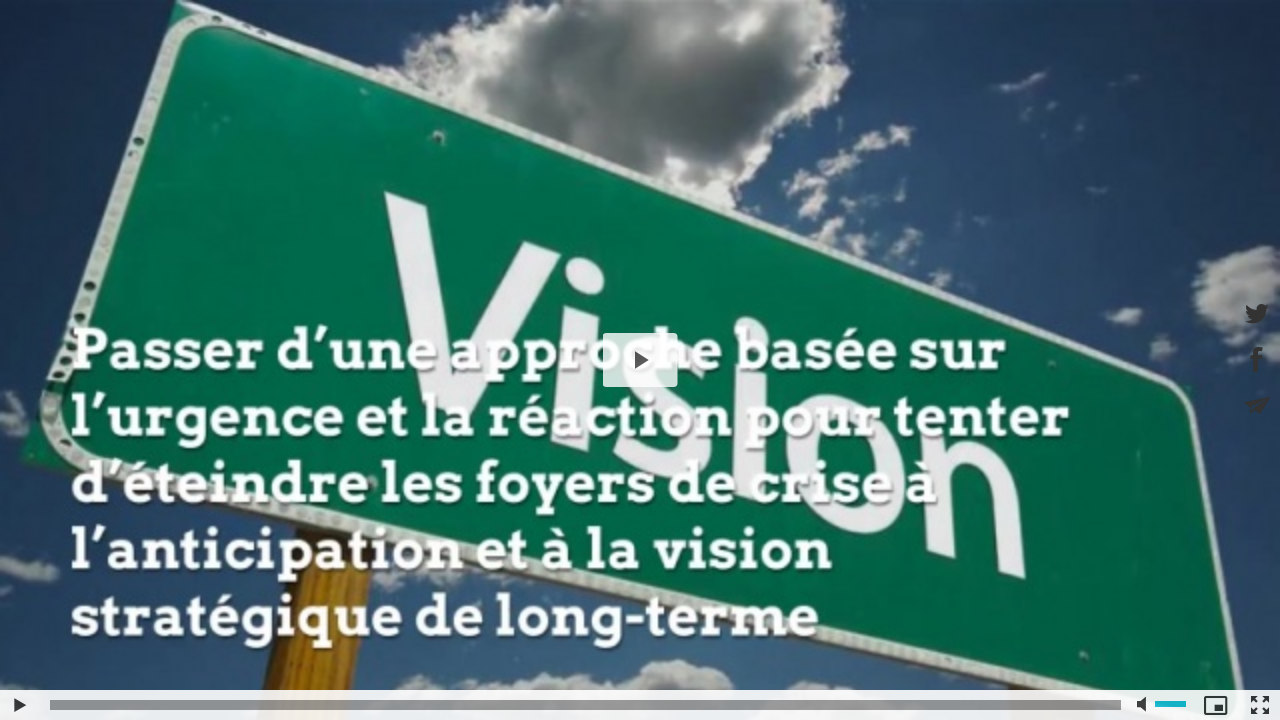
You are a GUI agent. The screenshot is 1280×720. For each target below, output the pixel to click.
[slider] (585, 705)
